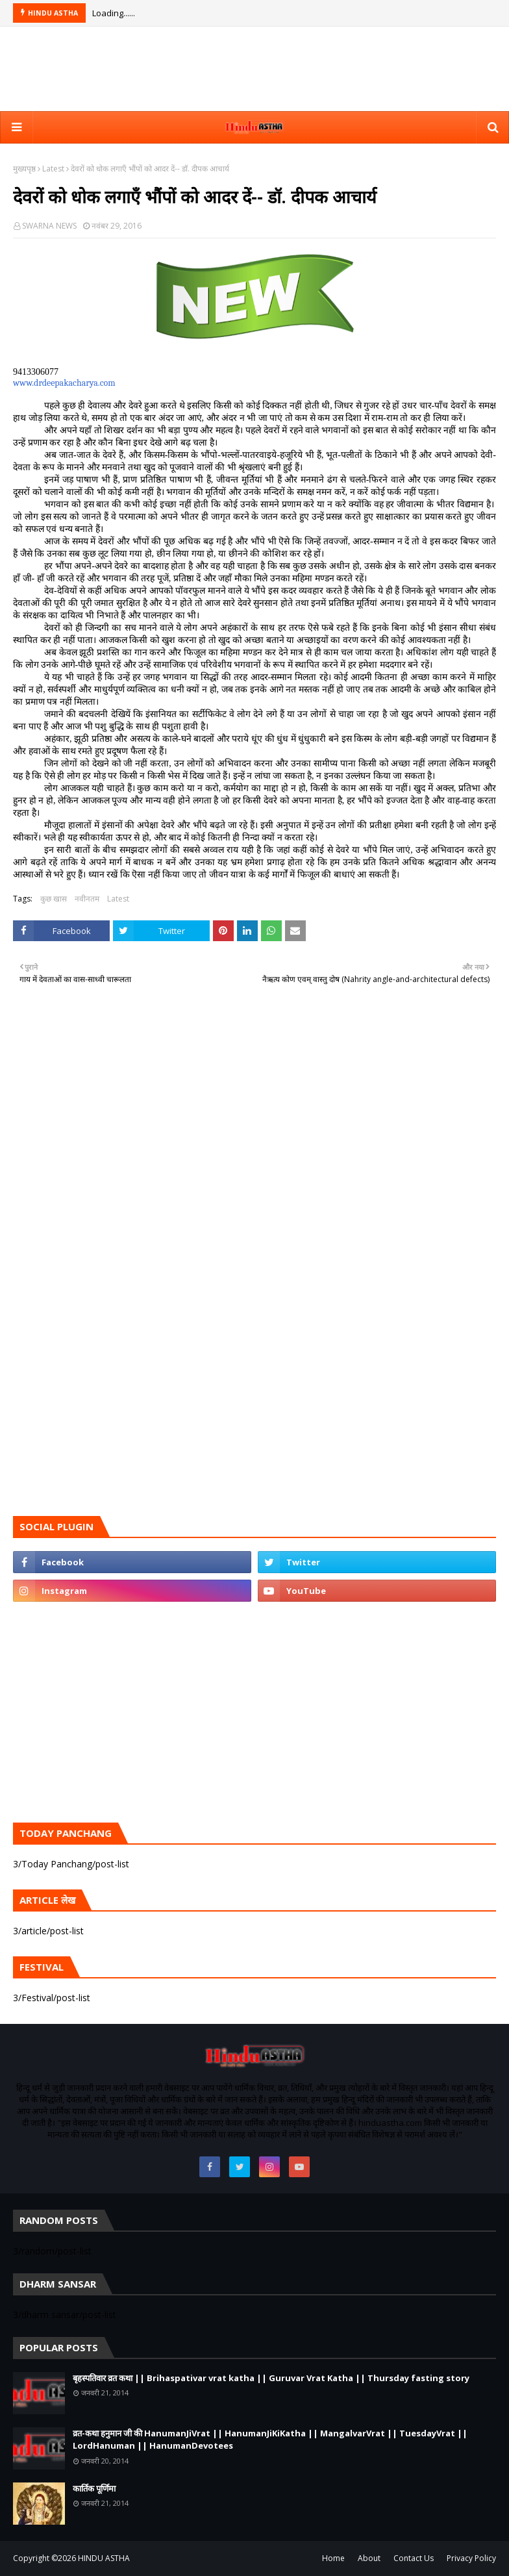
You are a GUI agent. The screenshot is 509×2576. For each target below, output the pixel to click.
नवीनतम (87, 898)
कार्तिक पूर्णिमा (94, 2488)
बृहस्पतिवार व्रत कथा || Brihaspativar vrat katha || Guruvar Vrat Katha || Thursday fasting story (271, 2378)
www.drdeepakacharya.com (64, 382)
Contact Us (413, 2558)
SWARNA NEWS (49, 225)
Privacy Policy (471, 2558)
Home (333, 2558)
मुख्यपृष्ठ (24, 168)
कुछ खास (53, 898)
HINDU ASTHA (104, 2558)
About (369, 2558)
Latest (53, 168)
